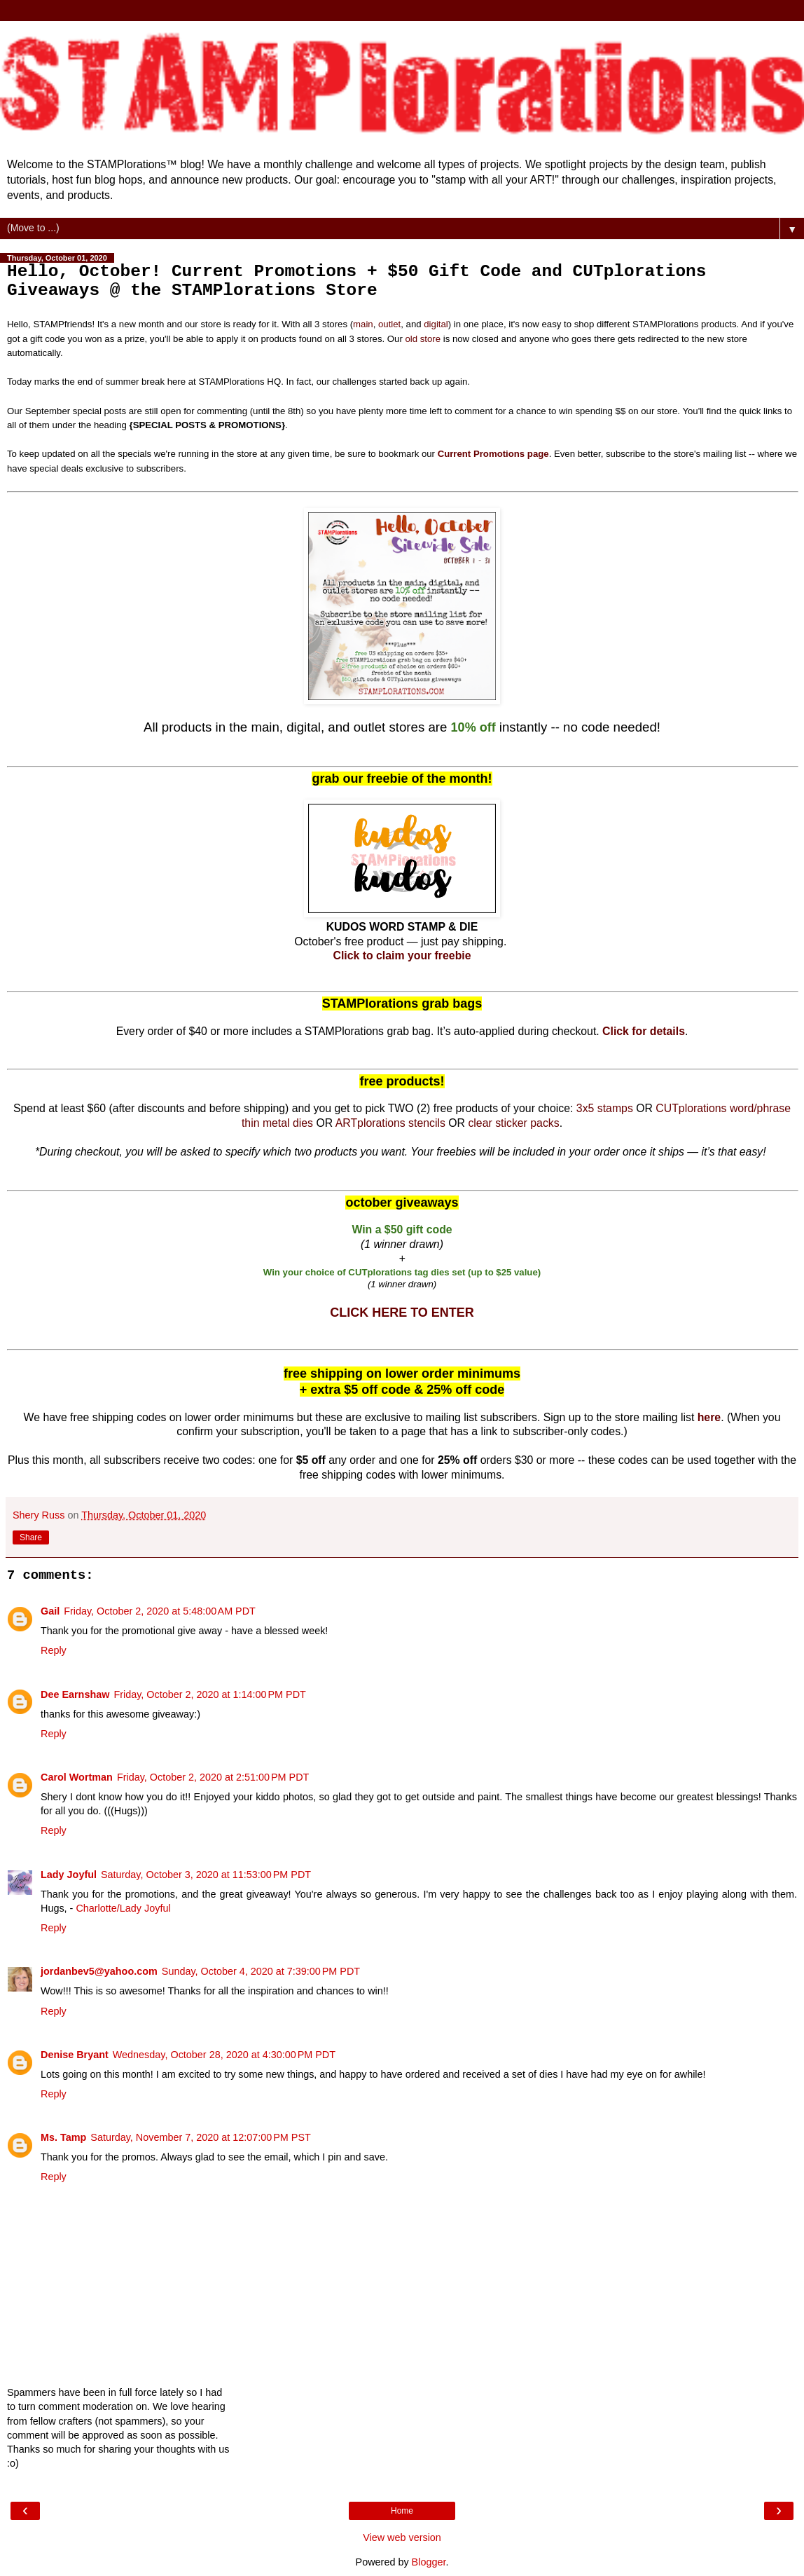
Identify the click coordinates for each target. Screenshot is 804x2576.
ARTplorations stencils (390, 1123)
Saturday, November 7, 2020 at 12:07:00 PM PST (200, 2137)
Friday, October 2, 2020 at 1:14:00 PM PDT (209, 1694)
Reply (54, 1650)
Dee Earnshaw (75, 1694)
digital (436, 324)
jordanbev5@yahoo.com (99, 1971)
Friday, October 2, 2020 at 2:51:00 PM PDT (213, 1777)
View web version (402, 2537)
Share (31, 1537)
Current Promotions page (493, 453)
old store (423, 339)
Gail (50, 1611)
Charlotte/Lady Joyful (123, 1908)
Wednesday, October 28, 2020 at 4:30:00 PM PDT (224, 2054)
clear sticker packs (513, 1123)
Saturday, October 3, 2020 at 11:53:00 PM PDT (206, 1874)
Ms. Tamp (63, 2137)
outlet (389, 324)
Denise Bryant (75, 2054)
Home (402, 2511)
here (709, 1417)
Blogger (429, 2562)
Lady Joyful (69, 1874)
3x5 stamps (604, 1108)
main (363, 324)
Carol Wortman (77, 1777)
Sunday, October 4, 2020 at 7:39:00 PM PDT (261, 1971)
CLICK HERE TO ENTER (402, 1313)
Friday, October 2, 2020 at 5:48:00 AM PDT (160, 1611)
